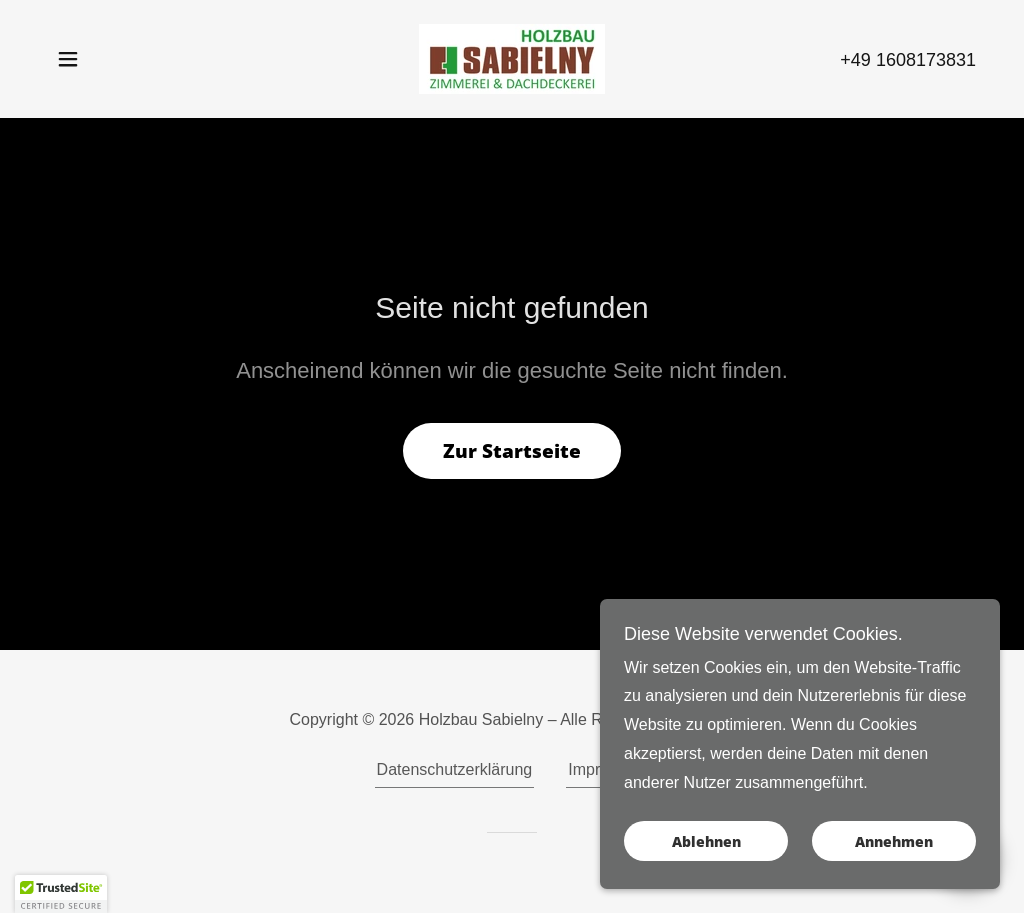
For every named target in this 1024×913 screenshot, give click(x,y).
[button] (68, 59)
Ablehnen (706, 841)
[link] (512, 57)
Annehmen (894, 841)
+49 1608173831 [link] (908, 60)
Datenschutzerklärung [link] (455, 769)
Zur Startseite (512, 451)
